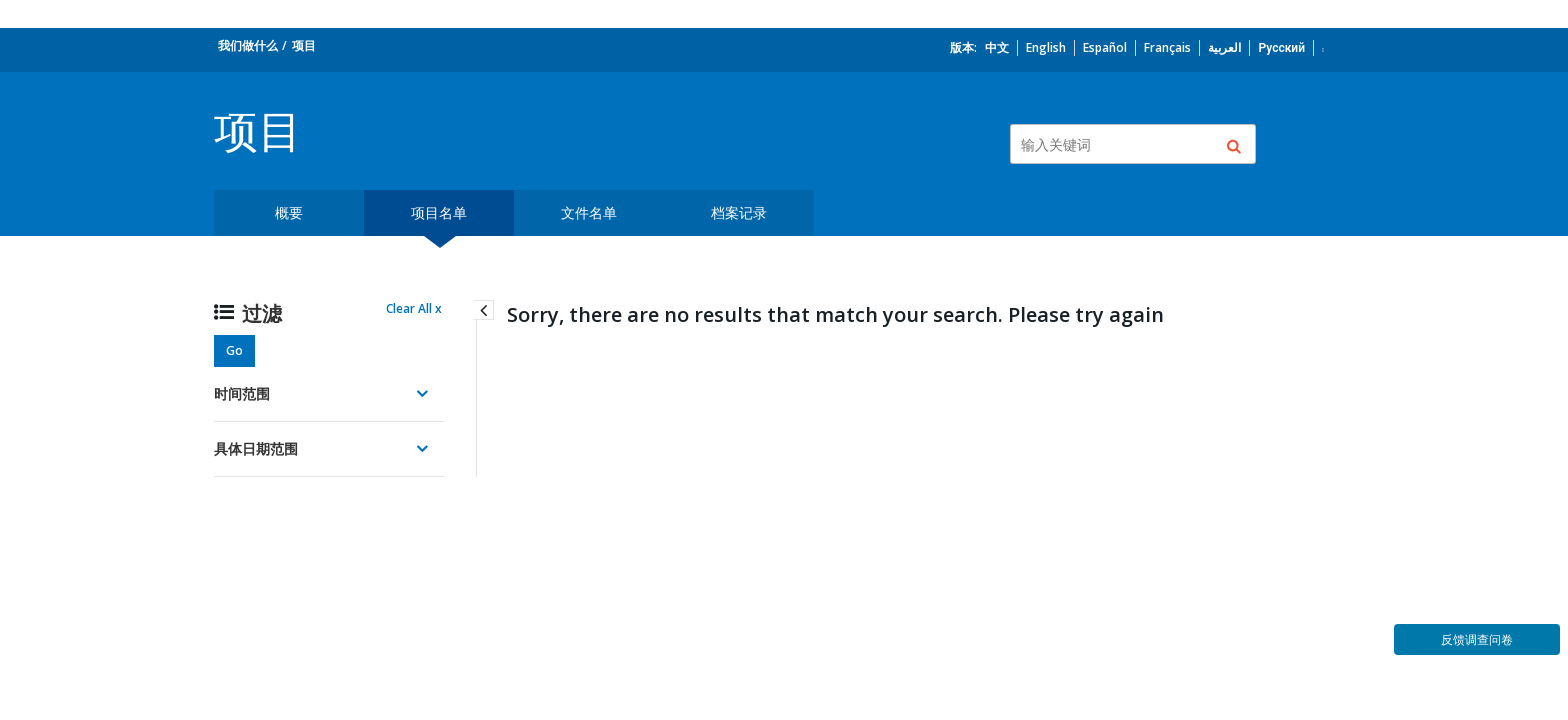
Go (234, 350)
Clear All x (414, 308)
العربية (1224, 47)
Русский (1281, 47)
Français (1167, 47)
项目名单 (439, 212)
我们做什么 (248, 45)
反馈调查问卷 (1477, 639)
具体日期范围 (256, 448)
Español (1105, 47)
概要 (289, 212)
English (1046, 47)
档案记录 (739, 212)
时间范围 (242, 393)
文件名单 (589, 212)
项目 (304, 45)
